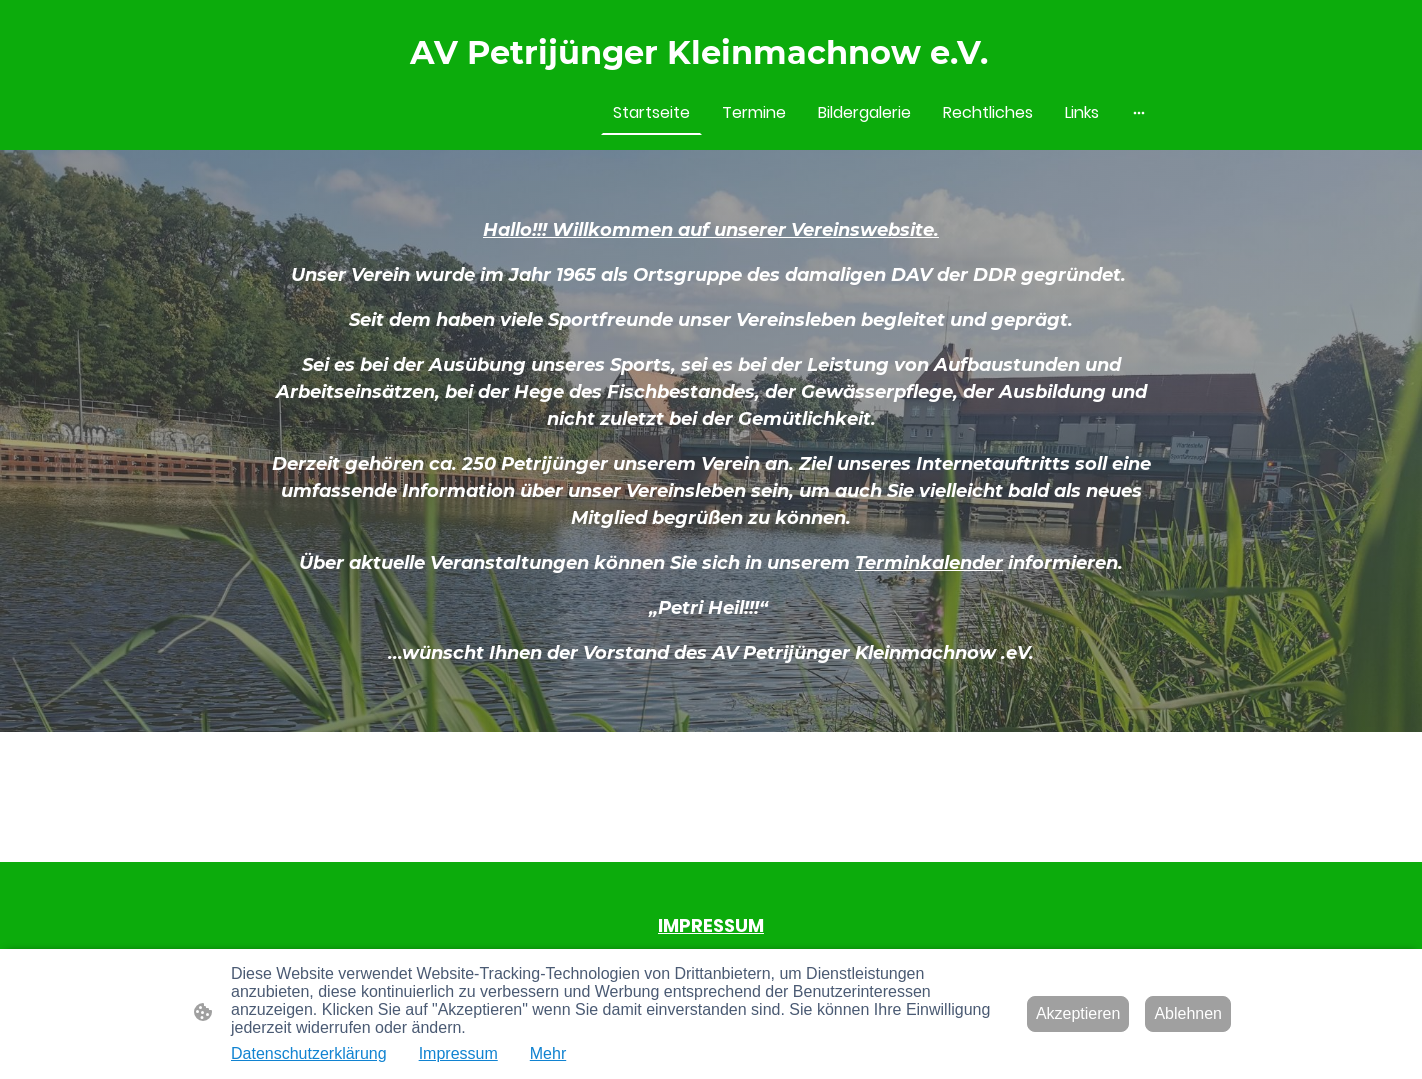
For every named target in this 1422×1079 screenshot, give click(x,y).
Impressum (458, 1053)
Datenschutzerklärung (309, 1053)
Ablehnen (1188, 1013)
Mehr (548, 1053)
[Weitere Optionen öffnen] (1139, 113)
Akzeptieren (1078, 1013)
